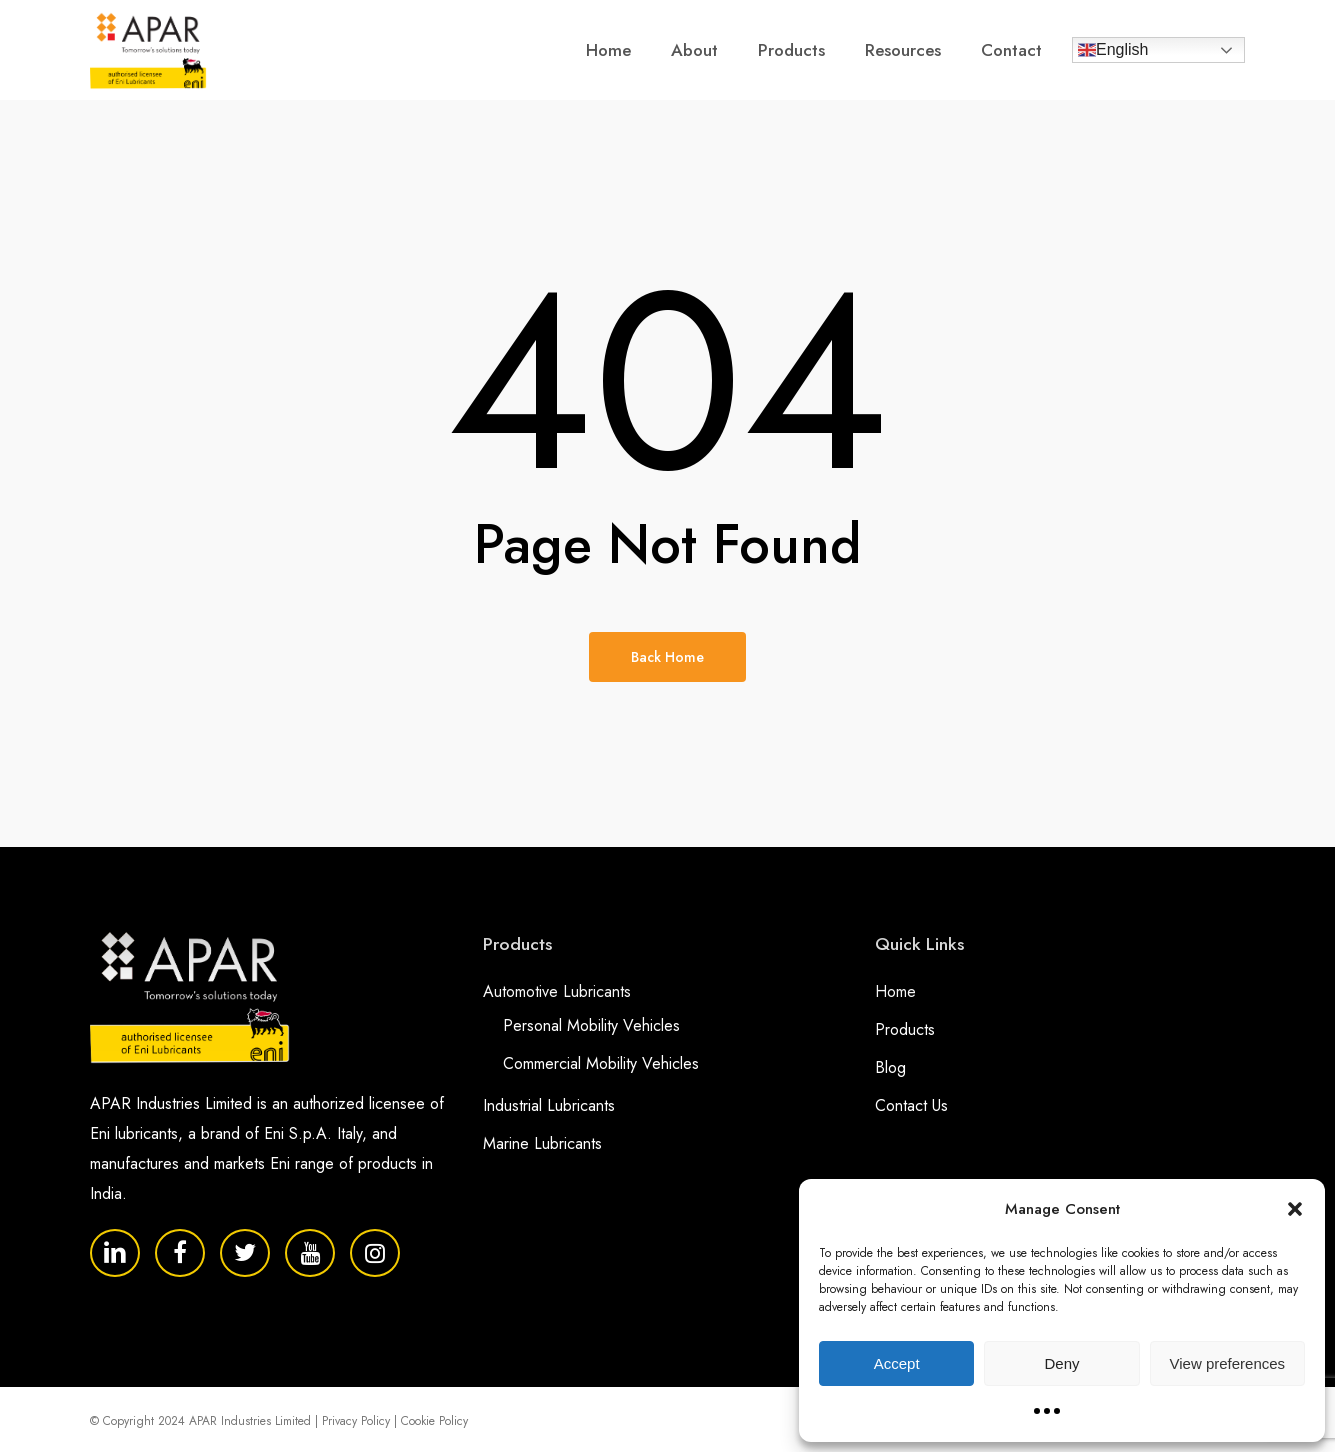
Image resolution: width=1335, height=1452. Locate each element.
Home (895, 991)
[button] (1295, 1209)
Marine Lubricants (542, 1143)
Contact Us (911, 1105)
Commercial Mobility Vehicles (601, 1063)
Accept (897, 1363)
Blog (890, 1067)
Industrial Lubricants (549, 1105)
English (1113, 50)
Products (905, 1029)
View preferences (1228, 1363)
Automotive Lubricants (557, 991)
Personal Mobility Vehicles (591, 1025)
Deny (1061, 1363)
